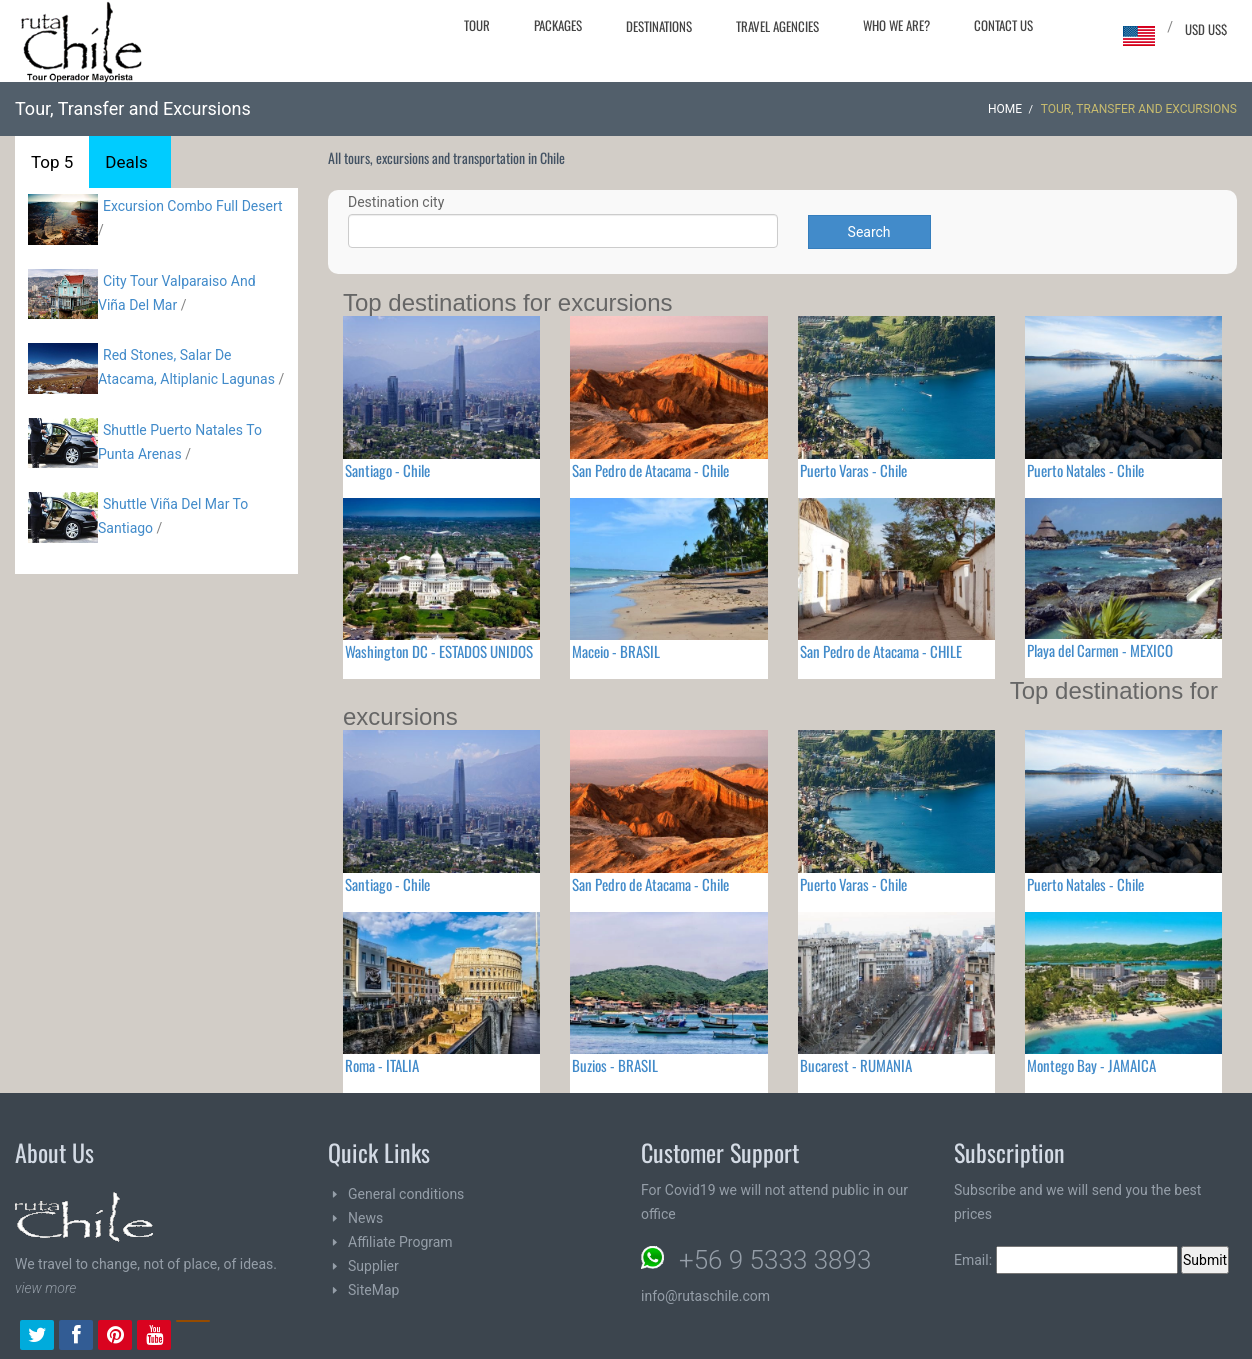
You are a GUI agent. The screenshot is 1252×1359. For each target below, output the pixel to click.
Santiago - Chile (387, 470)
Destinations (659, 26)
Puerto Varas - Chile (853, 470)
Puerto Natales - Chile (1085, 470)
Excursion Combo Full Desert (193, 206)
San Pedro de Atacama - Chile (650, 470)
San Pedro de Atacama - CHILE (881, 651)
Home (1005, 109)
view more (45, 1288)
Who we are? (896, 25)
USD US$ (1206, 29)
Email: (1066, 1260)
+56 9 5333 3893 (775, 1260)
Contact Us (1003, 25)
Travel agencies (777, 26)
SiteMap (373, 1290)
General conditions (406, 1194)
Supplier (373, 1266)
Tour (477, 25)
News (365, 1218)
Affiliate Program (400, 1242)
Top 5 (52, 162)
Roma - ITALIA (382, 1065)
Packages (558, 25)
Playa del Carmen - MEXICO (1100, 650)
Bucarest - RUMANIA (856, 1065)
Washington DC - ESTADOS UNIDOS (439, 651)
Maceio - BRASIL (616, 651)
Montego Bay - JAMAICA (1091, 1065)
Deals (126, 162)
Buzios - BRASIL (615, 1065)
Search (869, 232)
